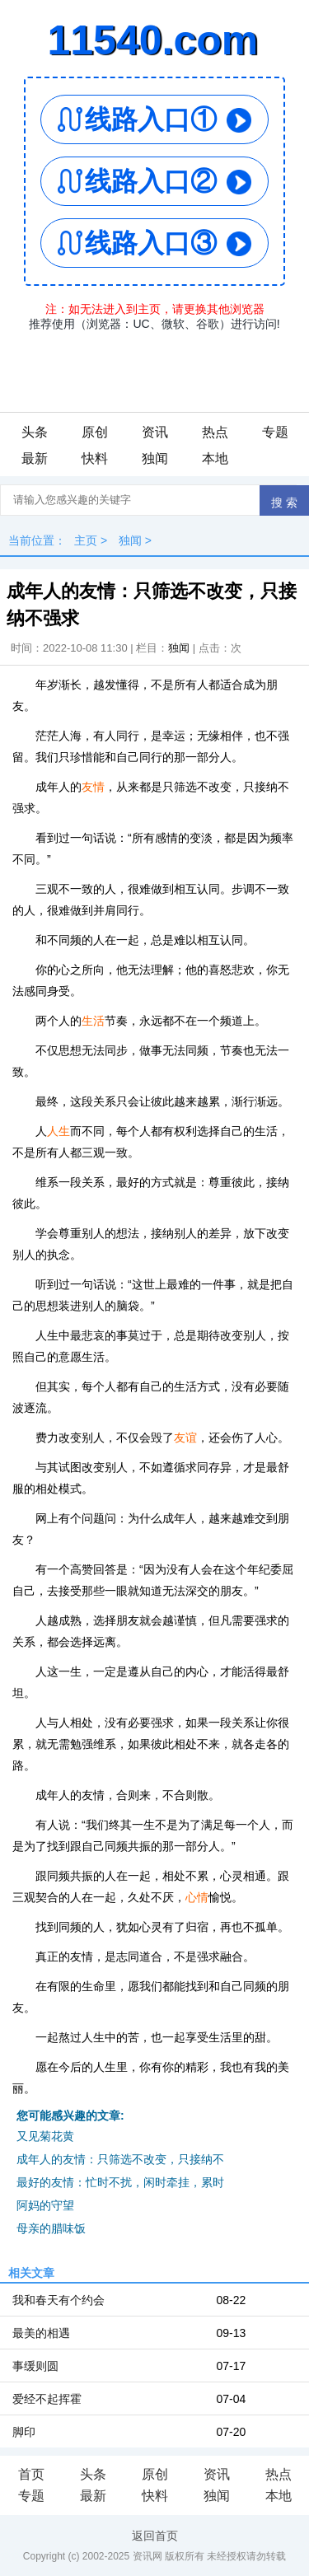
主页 (85, 540)
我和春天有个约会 (58, 2300)
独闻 (155, 458)
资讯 (155, 432)
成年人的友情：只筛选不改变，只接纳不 (120, 2159)
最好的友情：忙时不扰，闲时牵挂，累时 (120, 2182)
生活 (93, 1020)
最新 (34, 458)
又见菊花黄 (45, 2136)
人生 (58, 1131)
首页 (31, 2474)
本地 (215, 458)
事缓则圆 (35, 2366)
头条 (34, 432)
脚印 (23, 2431)
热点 (215, 432)
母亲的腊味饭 (51, 2228)
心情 (196, 1897)
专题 (275, 432)
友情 (93, 786)
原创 (95, 432)
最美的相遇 (41, 2333)
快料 (95, 458)
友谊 (185, 1437)
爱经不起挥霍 (47, 2398)
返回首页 (155, 2535)
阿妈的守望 (45, 2205)
